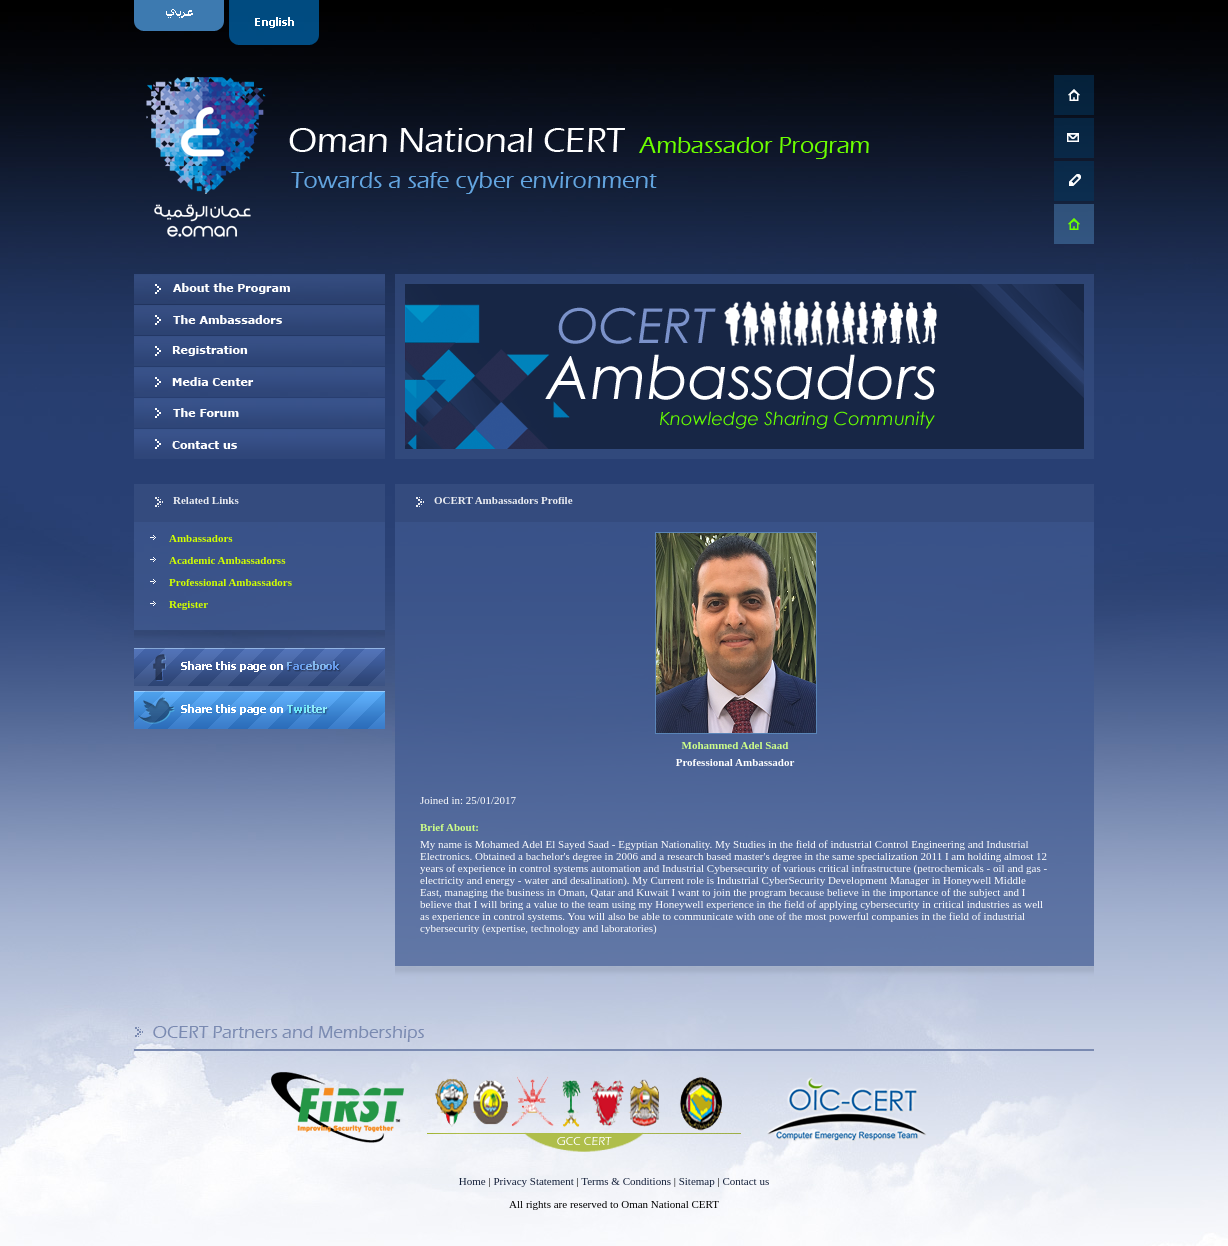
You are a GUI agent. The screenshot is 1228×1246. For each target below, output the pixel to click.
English (276, 22)
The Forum (259, 413)
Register (188, 604)
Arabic (181, 22)
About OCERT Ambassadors (259, 289)
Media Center (259, 382)
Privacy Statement (533, 1181)
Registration (259, 351)
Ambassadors (201, 538)
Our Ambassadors (259, 320)
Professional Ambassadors (230, 582)
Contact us (259, 444)
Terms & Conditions (626, 1181)
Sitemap (697, 1181)
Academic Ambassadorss (227, 560)
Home (472, 1181)
